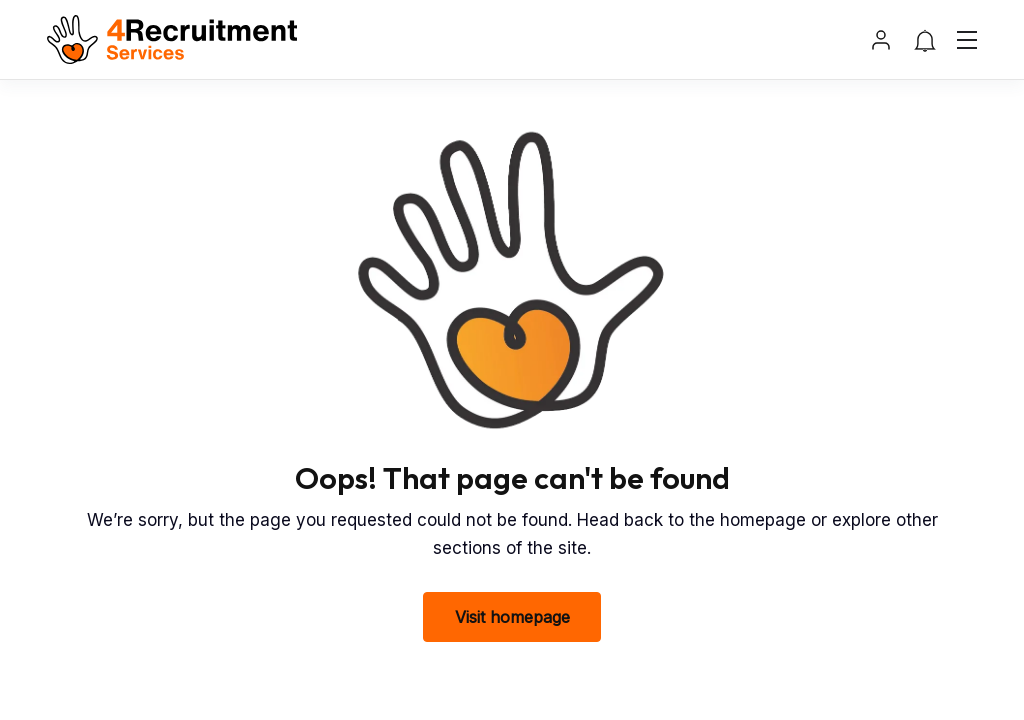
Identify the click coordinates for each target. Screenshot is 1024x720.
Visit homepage (512, 617)
